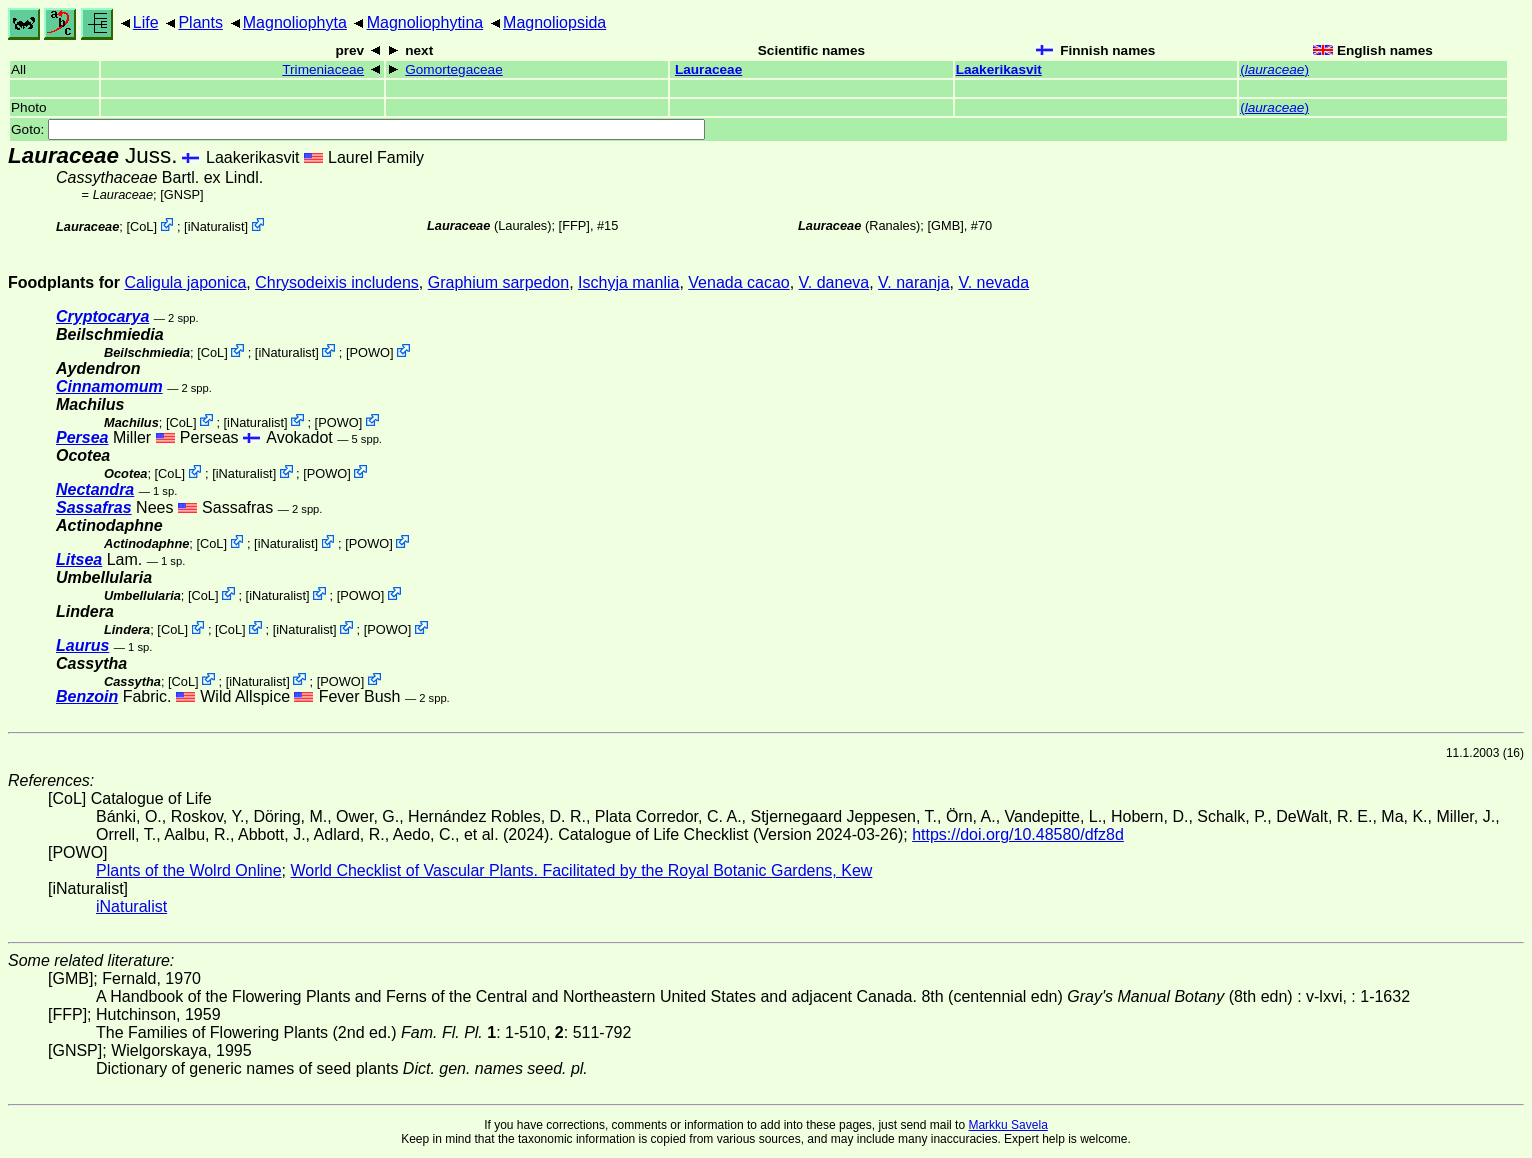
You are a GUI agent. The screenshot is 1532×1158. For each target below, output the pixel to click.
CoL (141, 226)
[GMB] (945, 225)
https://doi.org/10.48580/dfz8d (1018, 834)
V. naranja (913, 282)
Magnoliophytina (425, 22)
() (1274, 69)
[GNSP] (181, 194)
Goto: (358, 129)
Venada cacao (738, 282)
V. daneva (834, 282)
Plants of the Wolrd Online (189, 870)
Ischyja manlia (628, 282)
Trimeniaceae (323, 69)
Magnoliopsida (554, 22)
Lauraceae (708, 69)
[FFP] (574, 225)
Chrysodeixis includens (337, 282)
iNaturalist (216, 226)
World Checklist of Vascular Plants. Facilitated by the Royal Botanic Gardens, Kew (581, 870)
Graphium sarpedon (498, 282)
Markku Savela (1007, 1125)
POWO (369, 352)
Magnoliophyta (295, 22)
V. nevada (993, 282)
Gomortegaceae (453, 69)
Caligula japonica (185, 282)
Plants (200, 22)
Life (146, 22)
